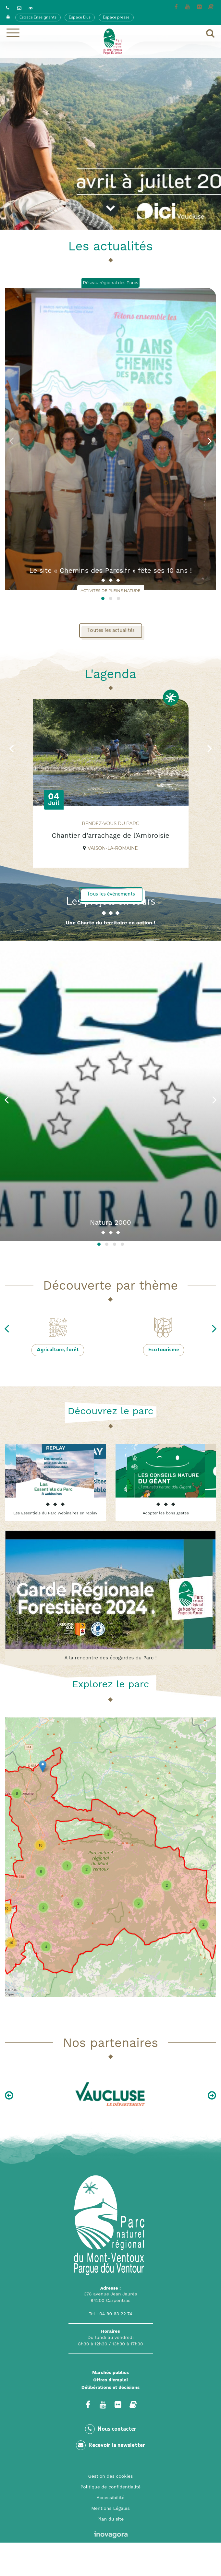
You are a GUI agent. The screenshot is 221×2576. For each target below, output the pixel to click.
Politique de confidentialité (110, 2486)
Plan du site (110, 2519)
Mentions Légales (110, 2508)
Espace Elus (80, 17)
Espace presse (116, 17)
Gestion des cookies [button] (110, 2476)
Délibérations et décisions (110, 2387)
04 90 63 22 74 (115, 2313)
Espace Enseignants (37, 17)
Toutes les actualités (111, 630)
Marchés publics (110, 2372)
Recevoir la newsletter (110, 2445)
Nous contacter (110, 2429)
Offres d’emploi (110, 2379)
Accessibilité (111, 2497)
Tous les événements (110, 894)
